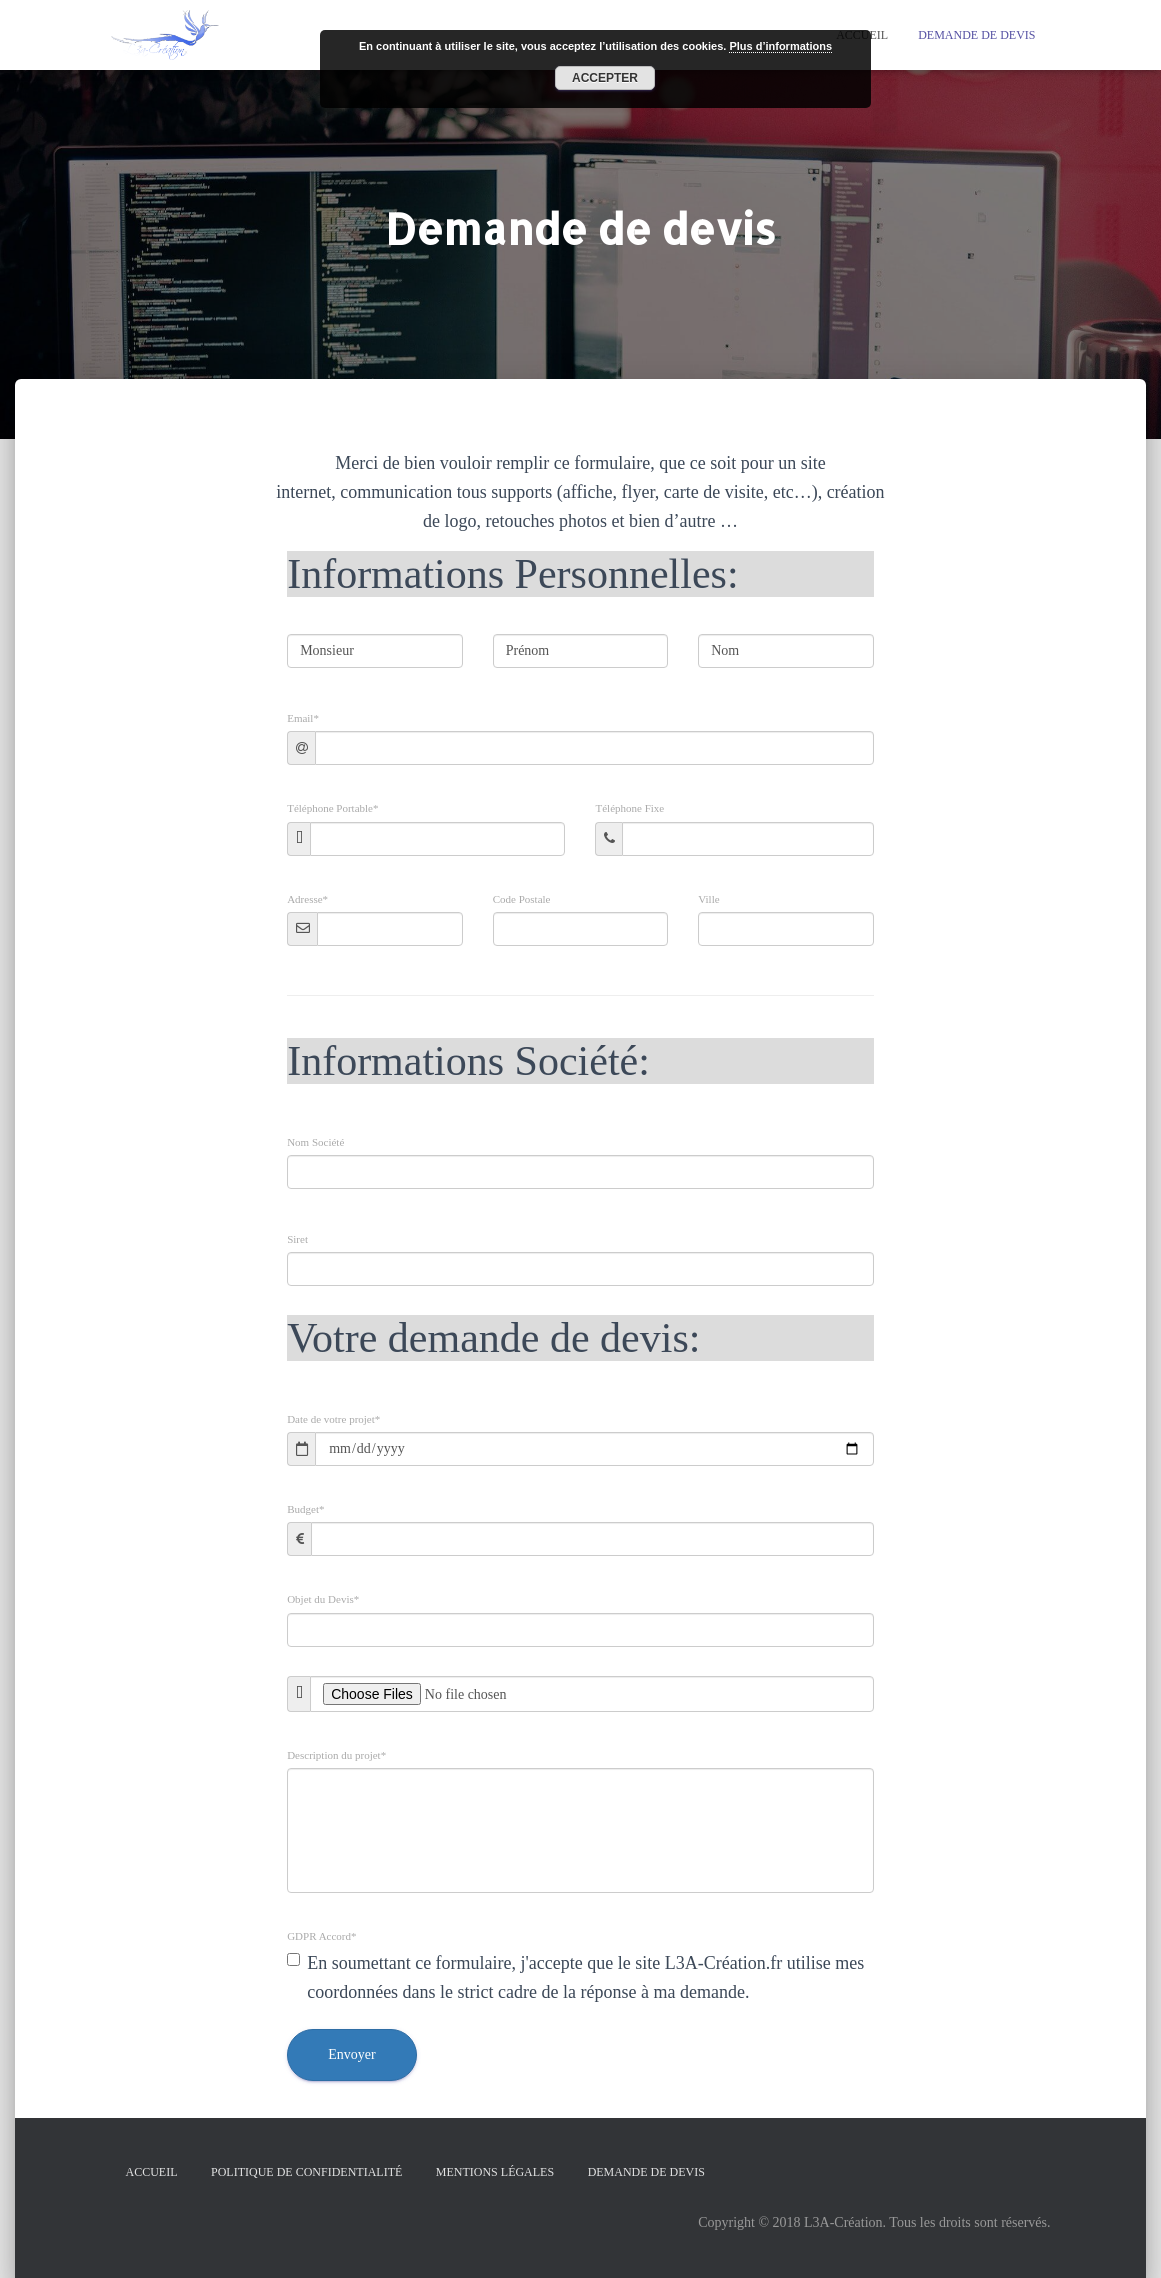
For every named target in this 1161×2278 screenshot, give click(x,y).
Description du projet (336, 1755)
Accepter (605, 78)
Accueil (152, 2172)
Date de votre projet (333, 1419)
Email (303, 718)
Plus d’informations (780, 46)
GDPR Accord (321, 1936)
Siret (297, 1239)
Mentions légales (495, 2172)
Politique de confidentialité (306, 2172)
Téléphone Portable (332, 808)
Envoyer (351, 2054)
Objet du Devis (323, 1599)
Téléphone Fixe (629, 808)
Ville (708, 899)
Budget (305, 1509)
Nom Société (315, 1142)
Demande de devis (976, 35)
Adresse (307, 899)
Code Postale (522, 899)
